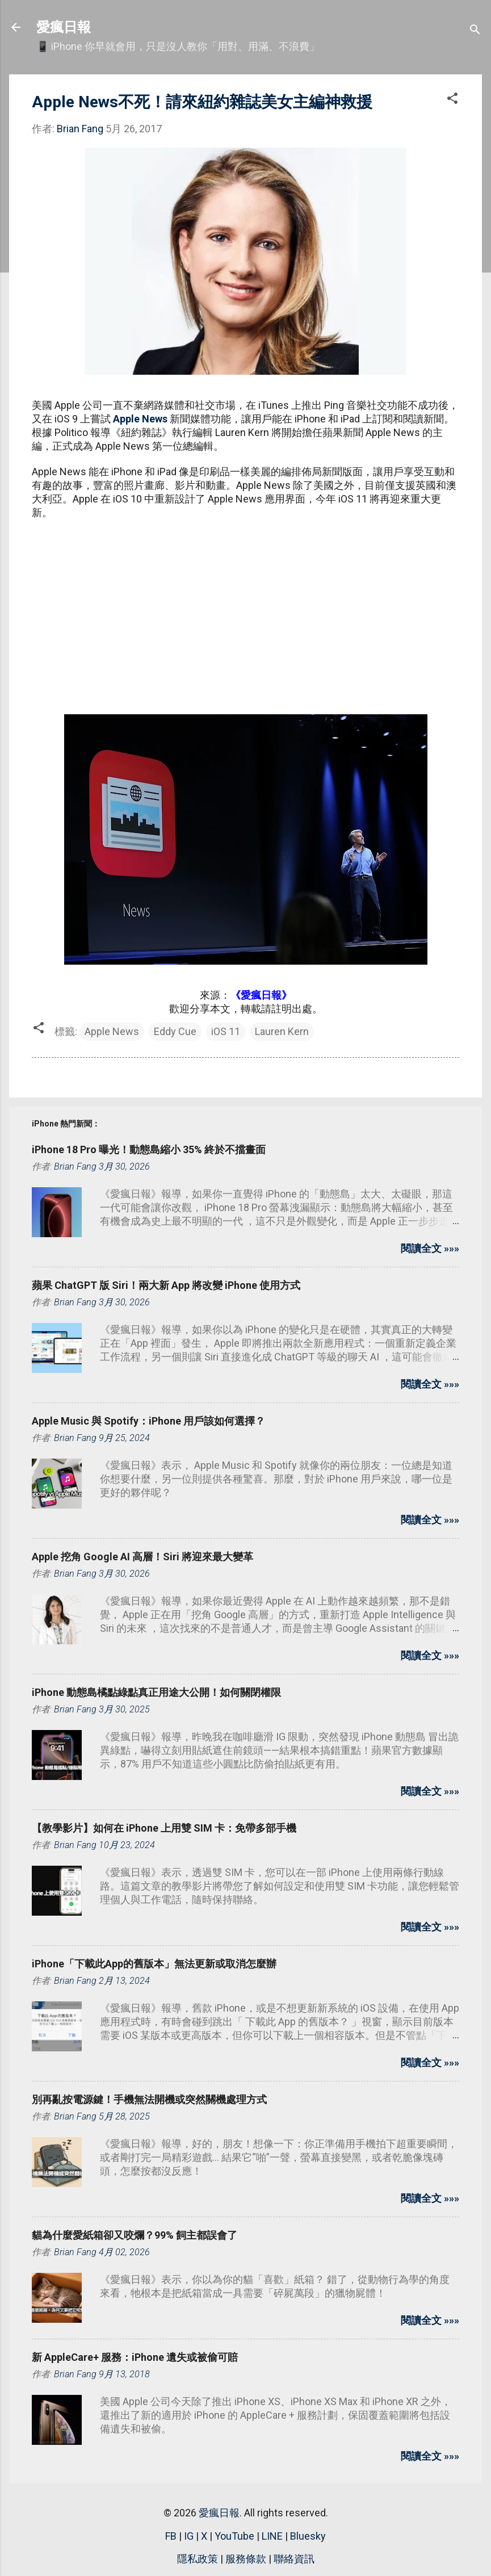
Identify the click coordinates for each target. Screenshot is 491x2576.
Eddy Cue (175, 1031)
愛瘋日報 (63, 27)
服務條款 (245, 2559)
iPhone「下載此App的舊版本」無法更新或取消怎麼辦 (154, 1964)
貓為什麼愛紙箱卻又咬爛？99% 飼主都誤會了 (134, 2235)
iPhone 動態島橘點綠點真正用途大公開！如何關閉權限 (156, 1692)
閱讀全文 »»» (430, 1248)
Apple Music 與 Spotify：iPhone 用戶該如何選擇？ (148, 1421)
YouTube (234, 2536)
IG (189, 2536)
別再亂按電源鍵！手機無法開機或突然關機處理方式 (149, 2099)
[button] (452, 99)
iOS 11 (225, 1031)
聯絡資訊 (294, 2559)
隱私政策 (197, 2559)
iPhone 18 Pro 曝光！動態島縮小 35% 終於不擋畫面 (149, 1149)
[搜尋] (475, 31)
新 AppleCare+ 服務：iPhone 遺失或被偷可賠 (135, 2357)
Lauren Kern (282, 1031)
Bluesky (308, 2536)
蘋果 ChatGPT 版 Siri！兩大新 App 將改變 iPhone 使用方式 (166, 1285)
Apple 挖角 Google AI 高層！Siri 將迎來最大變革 (142, 1557)
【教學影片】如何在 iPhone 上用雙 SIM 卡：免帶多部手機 (164, 1828)
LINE (272, 2536)
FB (171, 2536)
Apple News (140, 419)
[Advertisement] (245, 610)
